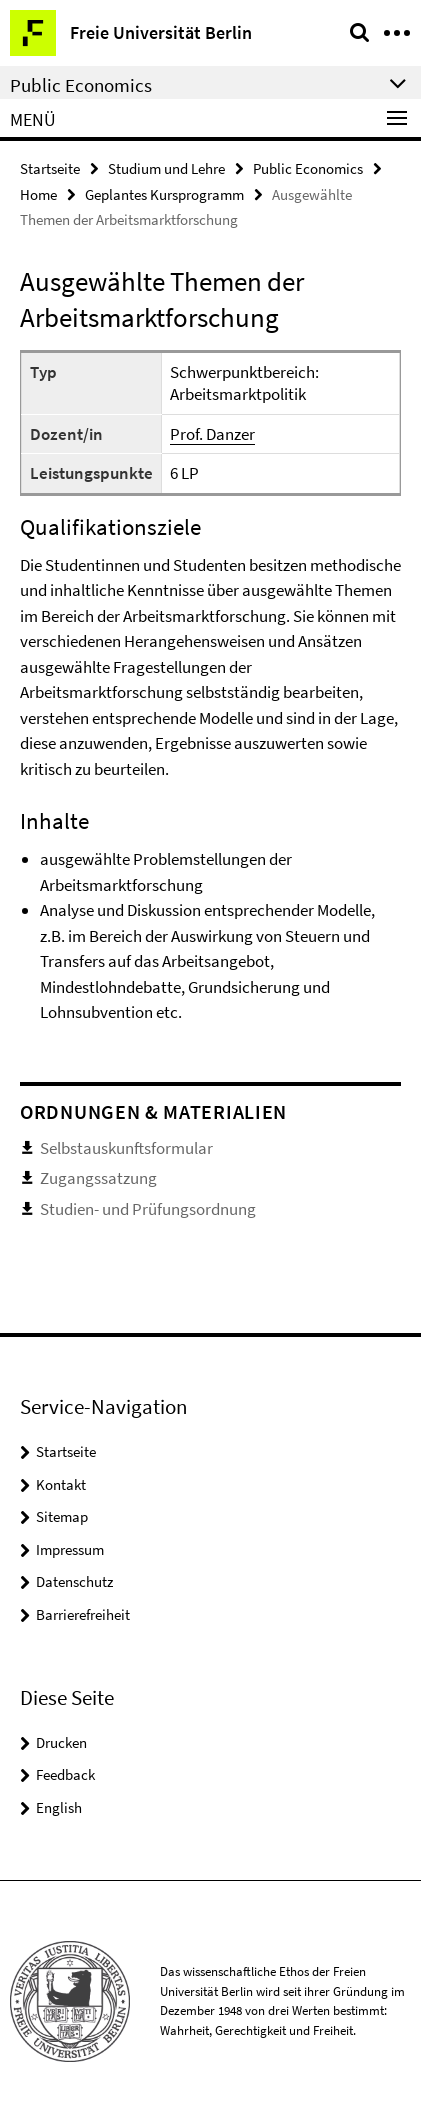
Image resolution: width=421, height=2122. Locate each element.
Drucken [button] (61, 1742)
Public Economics (308, 168)
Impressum (70, 1549)
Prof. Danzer (212, 434)
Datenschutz (74, 1581)
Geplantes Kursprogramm (164, 194)
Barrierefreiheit (83, 1614)
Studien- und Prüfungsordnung (148, 1209)
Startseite (50, 168)
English (59, 1807)
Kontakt (61, 1484)
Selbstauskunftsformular (126, 1148)
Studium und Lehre (166, 168)
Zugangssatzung (98, 1178)
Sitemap (62, 1516)
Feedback (65, 1774)
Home (38, 194)
